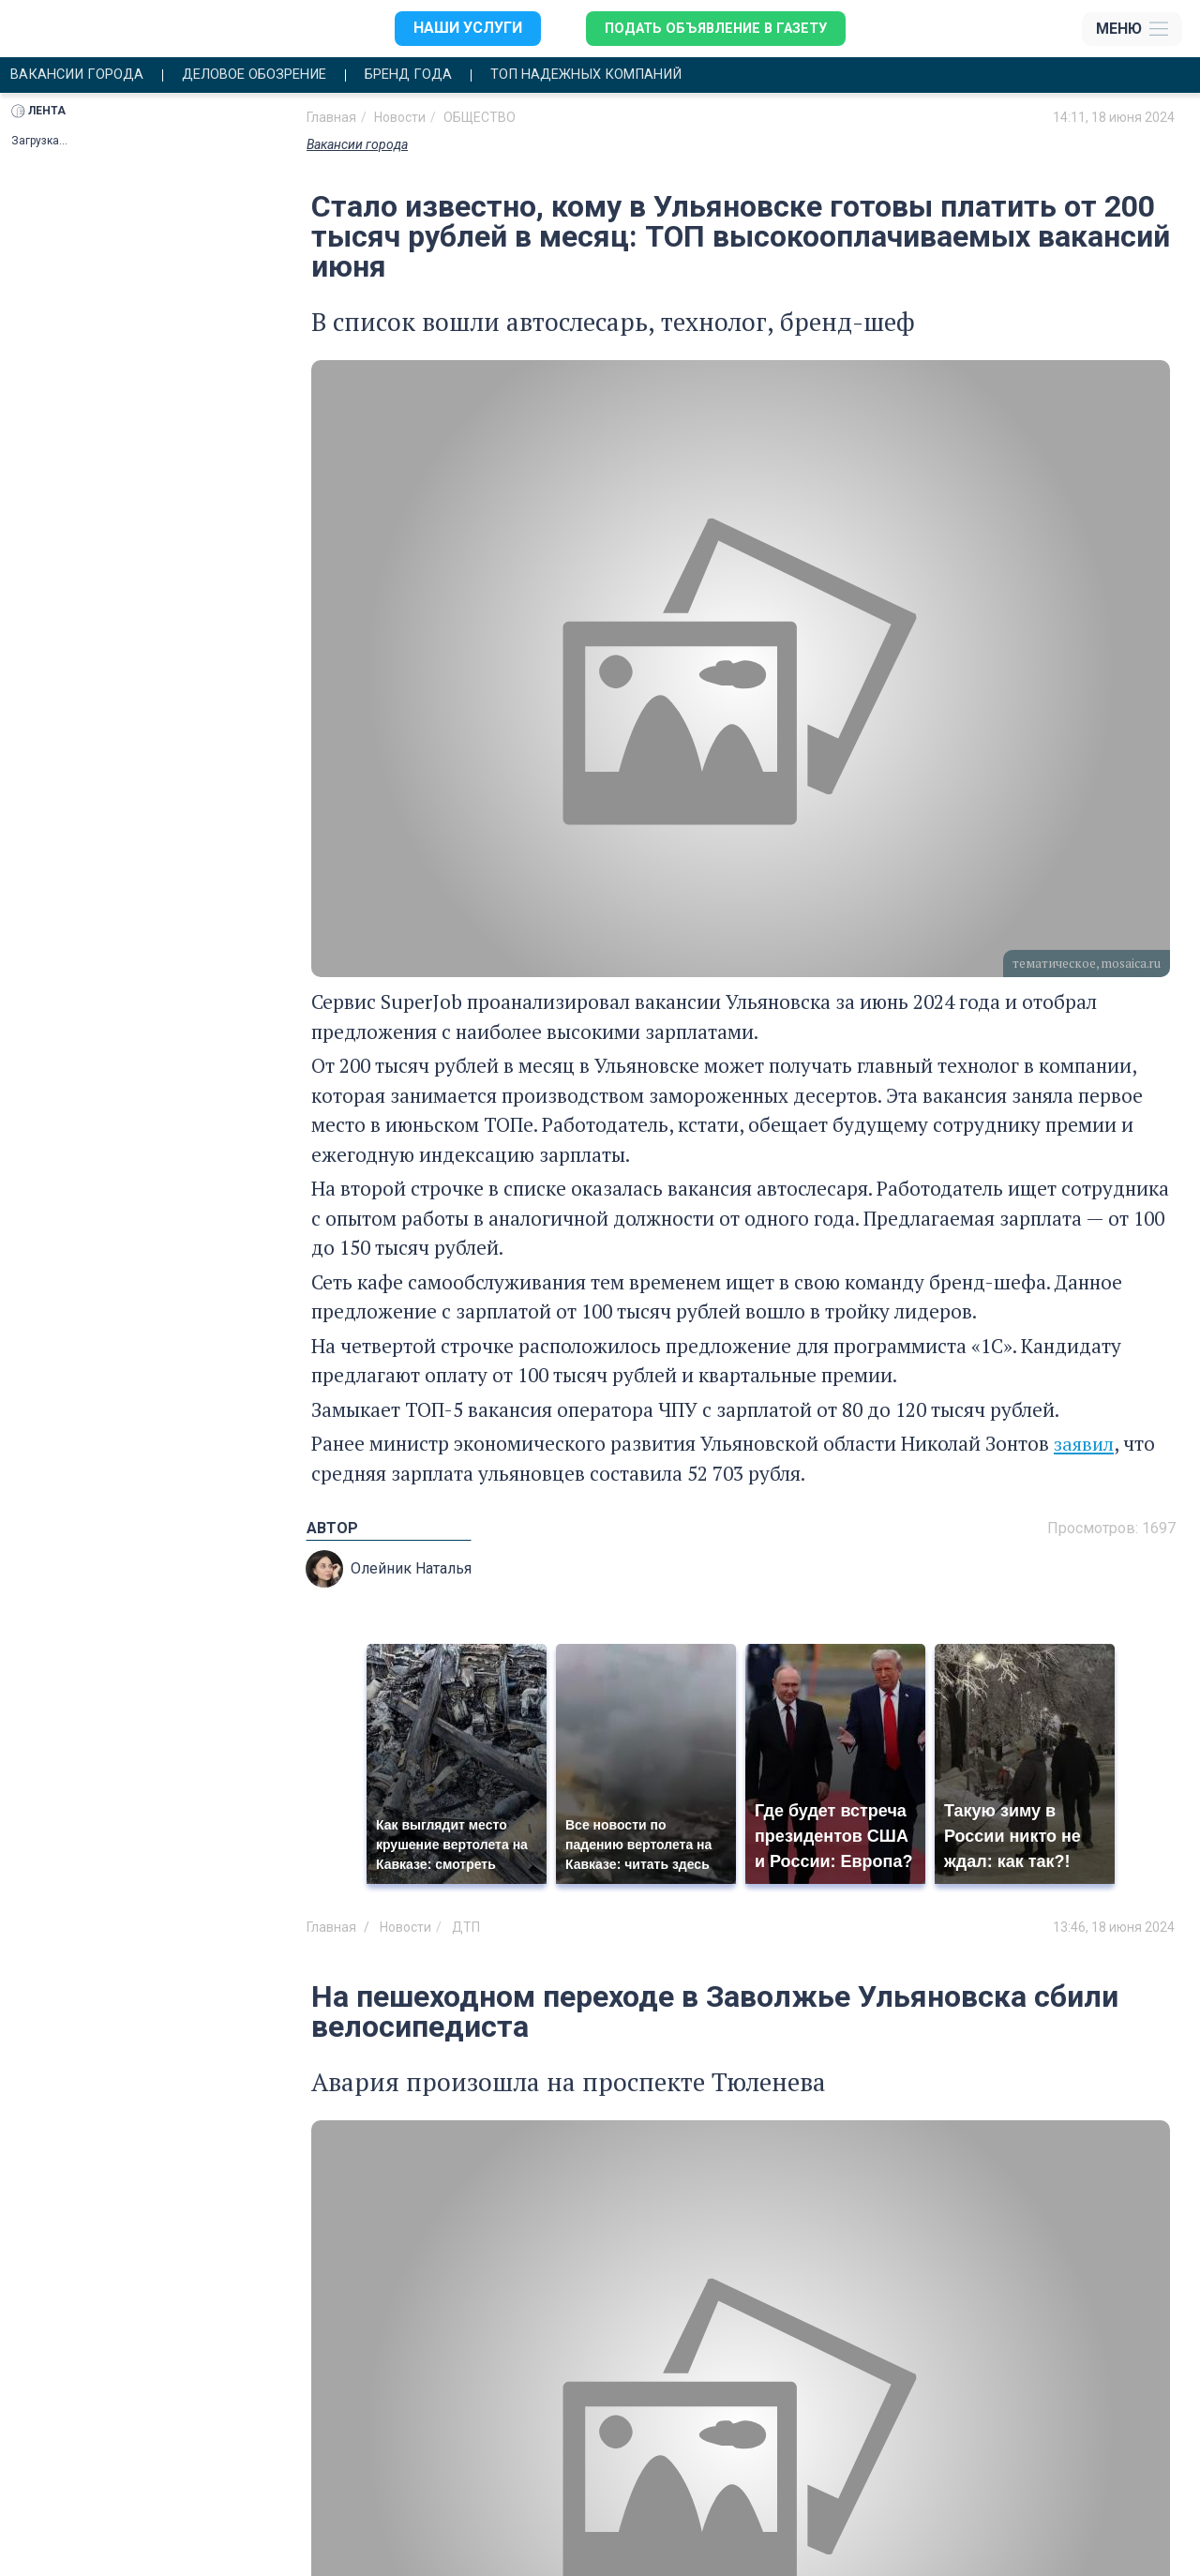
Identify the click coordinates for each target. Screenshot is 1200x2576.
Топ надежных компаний (633, 76)
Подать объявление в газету (712, 29)
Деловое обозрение (274, 76)
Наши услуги (456, 29)
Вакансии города (82, 76)
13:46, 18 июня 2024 (1114, 1928)
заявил (1085, 1445)
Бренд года (441, 76)
